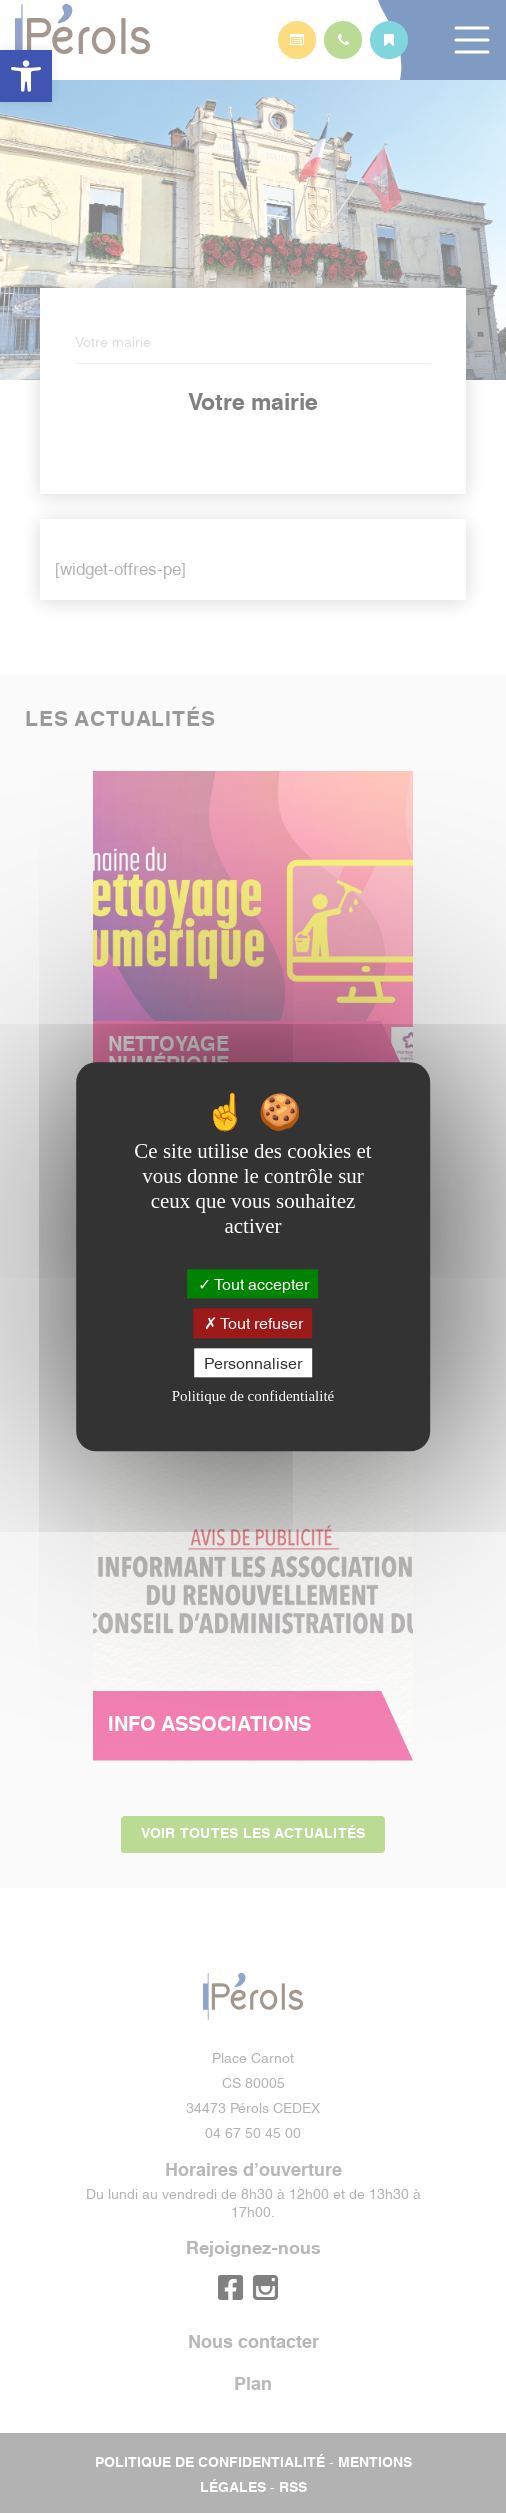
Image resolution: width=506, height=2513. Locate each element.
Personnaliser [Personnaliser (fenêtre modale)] (253, 1362)
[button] (26, 76)
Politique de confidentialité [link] (253, 1396)
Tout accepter (253, 1284)
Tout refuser (253, 1323)
